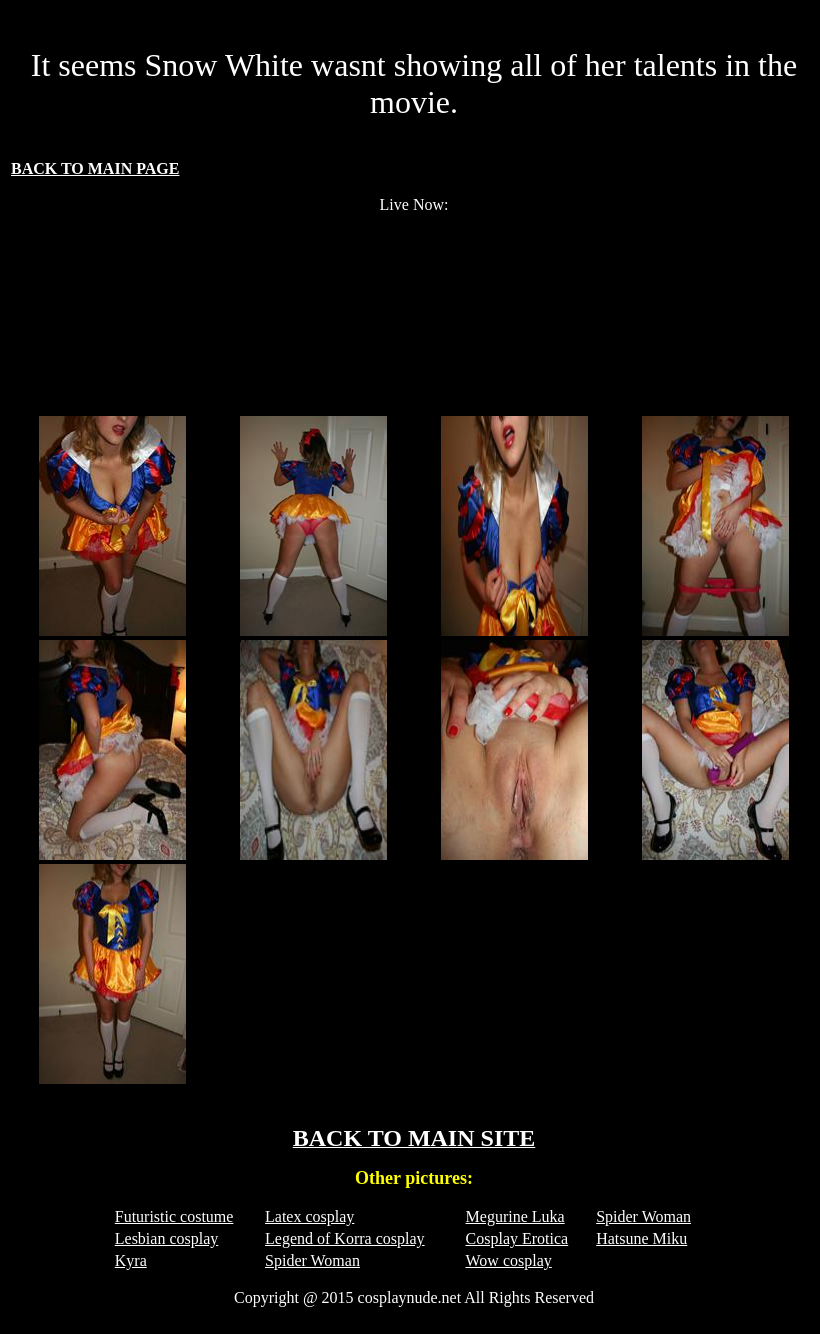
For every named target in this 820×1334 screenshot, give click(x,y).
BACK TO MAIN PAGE (95, 168)
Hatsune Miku (641, 1238)
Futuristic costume (174, 1216)
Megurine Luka (515, 1216)
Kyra (131, 1260)
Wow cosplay (509, 1260)
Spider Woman (643, 1216)
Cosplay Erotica (517, 1238)
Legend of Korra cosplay (345, 1238)
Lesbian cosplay (167, 1238)
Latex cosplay (309, 1216)
